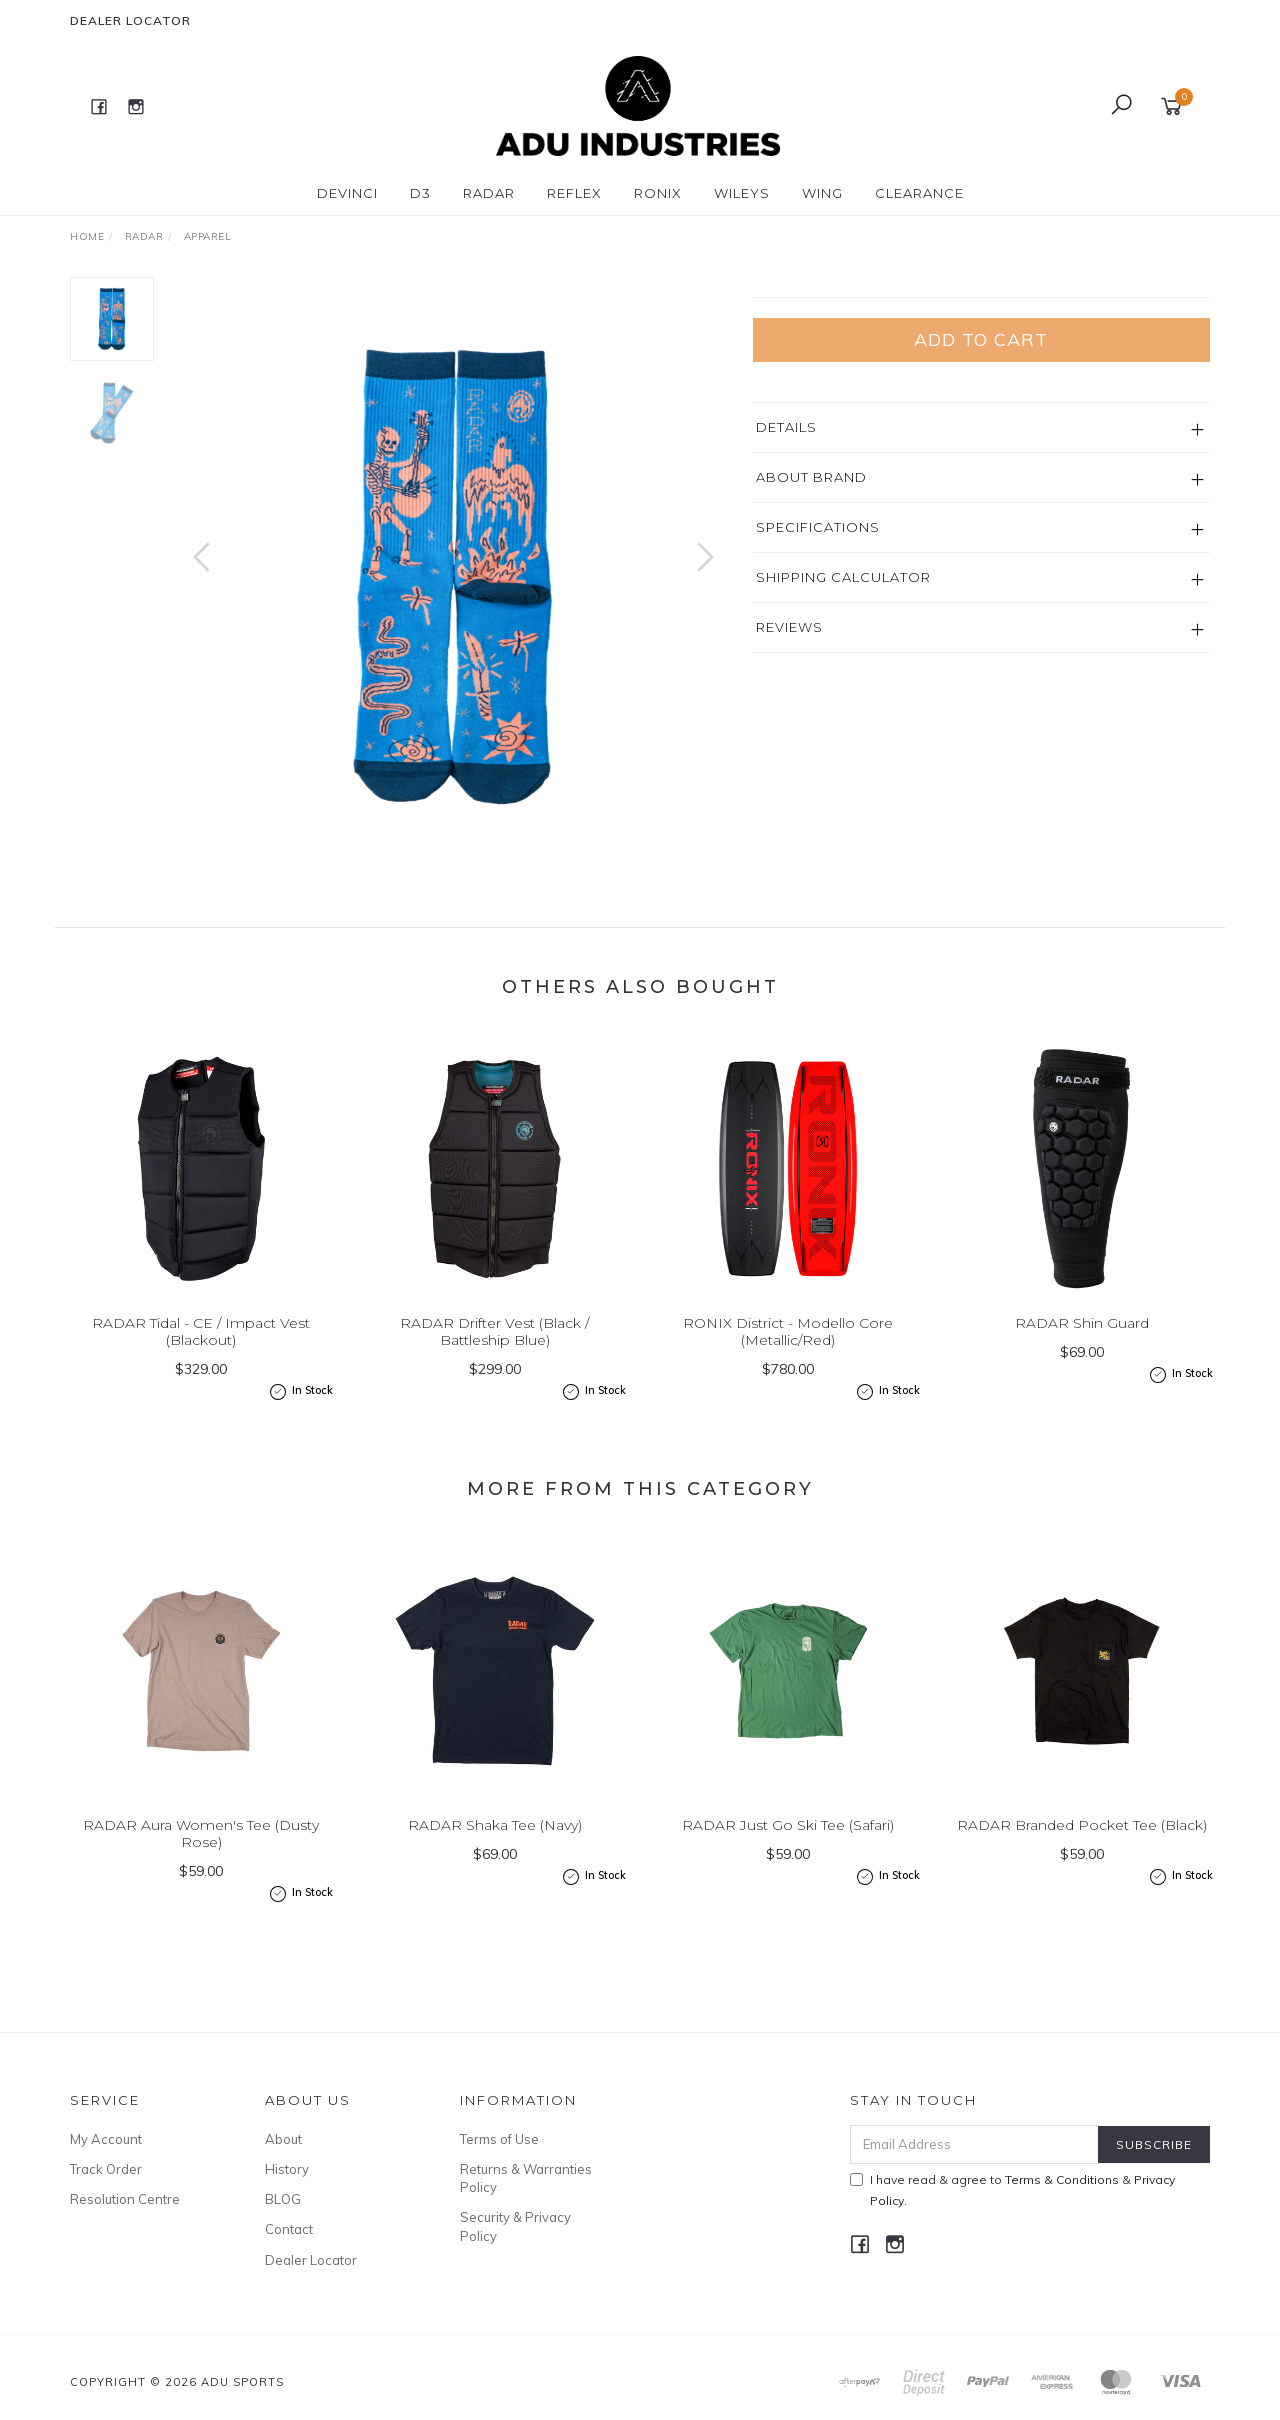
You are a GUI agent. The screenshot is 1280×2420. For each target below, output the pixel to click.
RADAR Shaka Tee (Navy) (495, 1842)
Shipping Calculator (843, 719)
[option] (453, 577)
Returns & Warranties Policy (526, 2178)
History (287, 2169)
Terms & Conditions (1062, 2179)
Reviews (789, 769)
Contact (289, 2229)
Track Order (106, 2169)
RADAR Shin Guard (1082, 1340)
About (283, 2139)
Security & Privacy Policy (515, 2226)
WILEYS (742, 193)
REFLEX (574, 193)
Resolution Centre (125, 2199)
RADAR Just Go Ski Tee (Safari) (788, 1842)
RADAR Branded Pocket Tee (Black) (1082, 1842)
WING (822, 193)
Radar (778, 287)
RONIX (658, 193)
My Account (106, 2139)
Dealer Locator (130, 20)
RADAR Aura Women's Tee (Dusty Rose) (201, 1850)
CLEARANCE (919, 193)
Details (786, 569)
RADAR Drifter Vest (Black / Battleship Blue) (494, 1348)
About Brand (811, 619)
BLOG (283, 2199)
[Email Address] (974, 2144)
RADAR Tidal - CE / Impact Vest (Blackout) (201, 1348)
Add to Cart (981, 481)
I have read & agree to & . (1012, 2190)
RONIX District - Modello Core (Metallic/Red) (788, 1348)
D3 (420, 193)
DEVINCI (347, 193)
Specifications (818, 669)
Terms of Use (499, 2139)
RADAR (489, 193)
